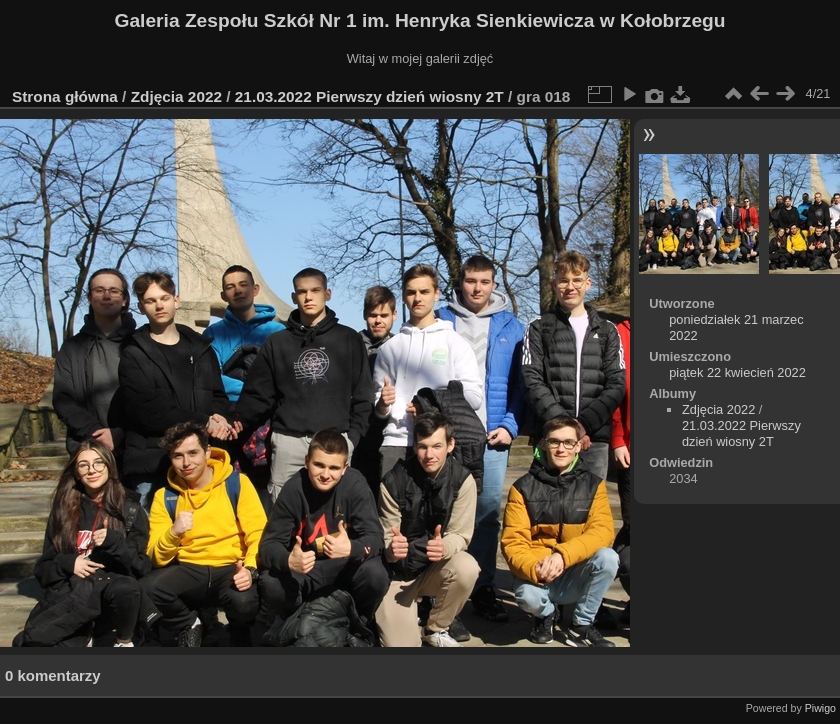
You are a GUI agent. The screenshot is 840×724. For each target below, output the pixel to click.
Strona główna (65, 96)
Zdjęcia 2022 (176, 96)
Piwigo (820, 708)
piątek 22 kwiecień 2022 (737, 372)
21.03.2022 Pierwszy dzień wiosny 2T (369, 96)
